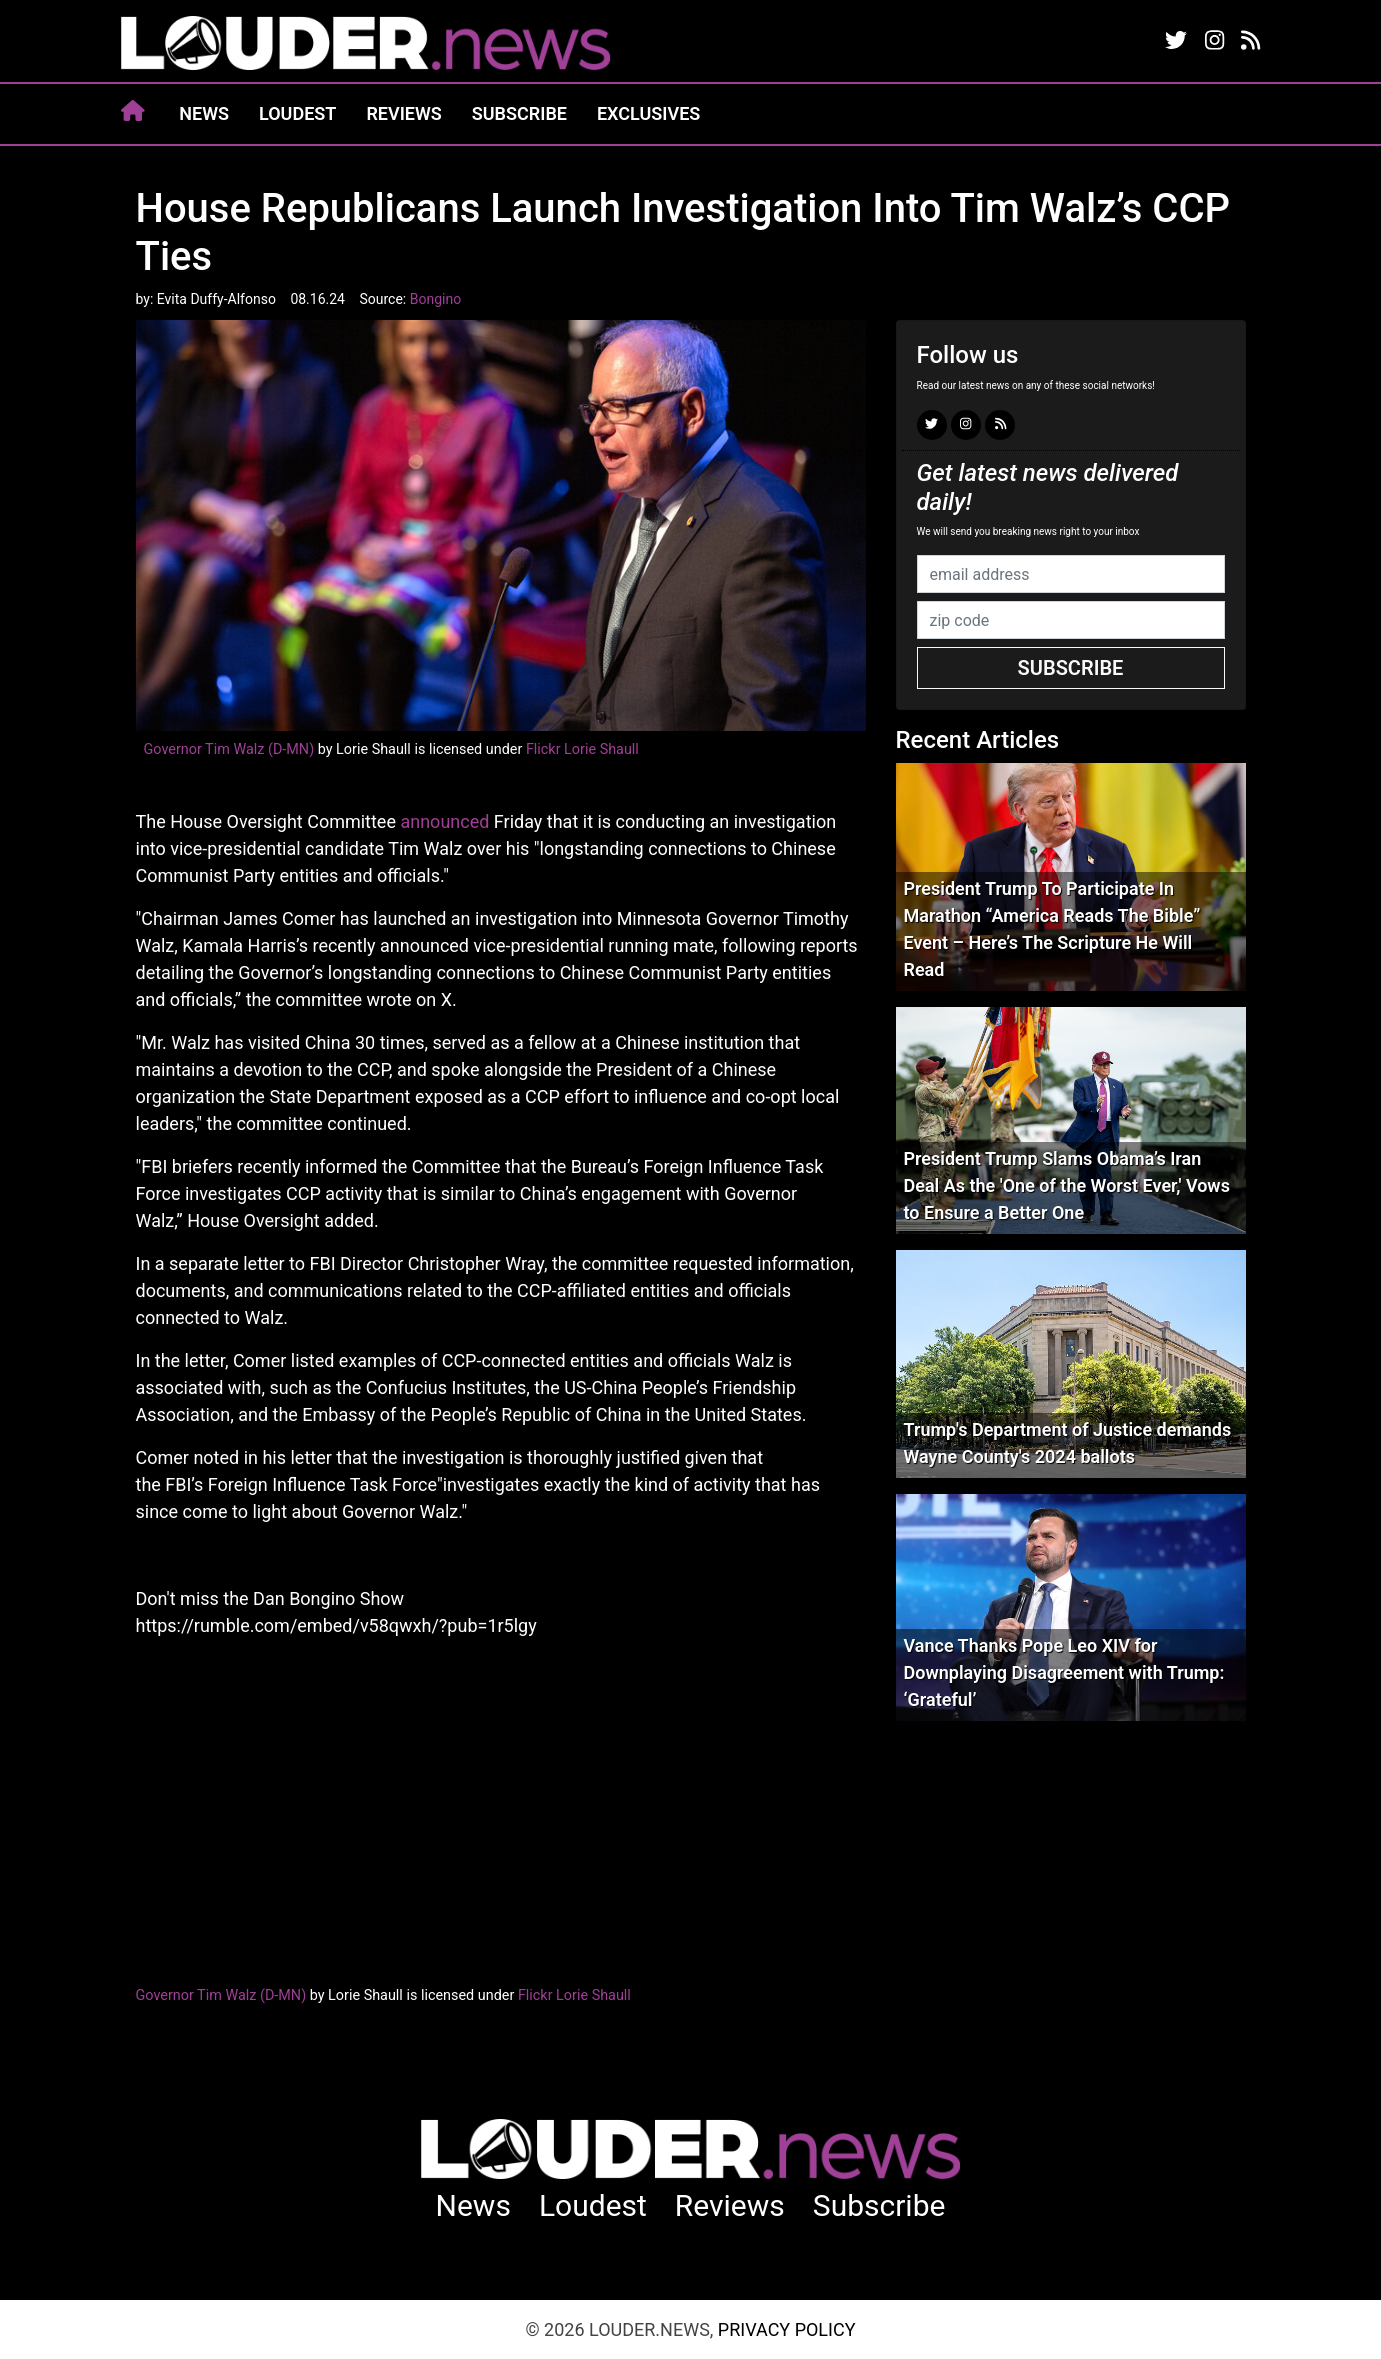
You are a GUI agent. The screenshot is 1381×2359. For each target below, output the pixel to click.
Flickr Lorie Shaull (582, 749)
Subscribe (519, 113)
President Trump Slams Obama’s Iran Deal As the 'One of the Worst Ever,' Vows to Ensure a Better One (1067, 1185)
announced (444, 821)
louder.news (366, 45)
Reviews (403, 113)
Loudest (297, 113)
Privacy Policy (787, 2329)
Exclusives (648, 113)
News (204, 113)
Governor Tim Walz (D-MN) (229, 749)
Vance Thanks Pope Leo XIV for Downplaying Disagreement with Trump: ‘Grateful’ (1064, 1672)
